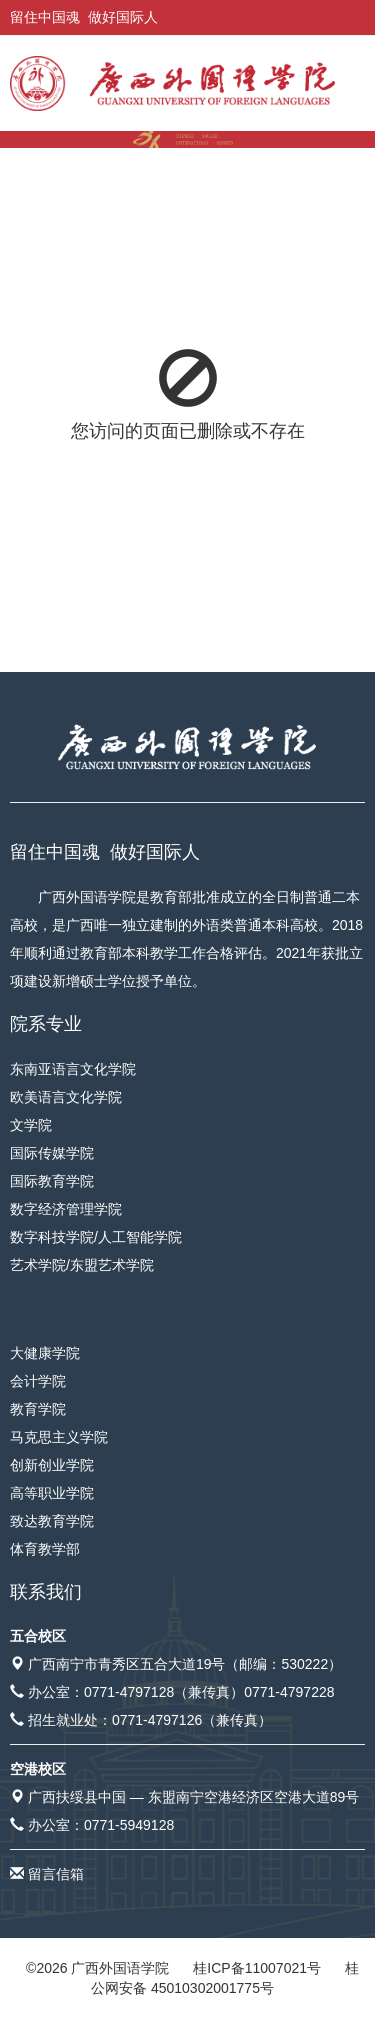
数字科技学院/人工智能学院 (96, 1237)
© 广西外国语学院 (97, 1968)
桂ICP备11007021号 (257, 1968)
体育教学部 (45, 1549)
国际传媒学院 (52, 1153)
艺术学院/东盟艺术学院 (82, 1265)
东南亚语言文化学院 (73, 1069)
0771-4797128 (129, 1692)
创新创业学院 (52, 1465)
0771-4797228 (289, 1692)
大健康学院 (45, 1353)
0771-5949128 (129, 1825)
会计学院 (38, 1381)
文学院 (31, 1125)
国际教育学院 (52, 1181)
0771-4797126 (157, 1720)
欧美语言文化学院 (66, 1097)
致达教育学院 (52, 1521)
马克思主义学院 (59, 1437)
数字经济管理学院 (66, 1209)
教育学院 (38, 1409)
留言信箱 (56, 1874)
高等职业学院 (52, 1493)
